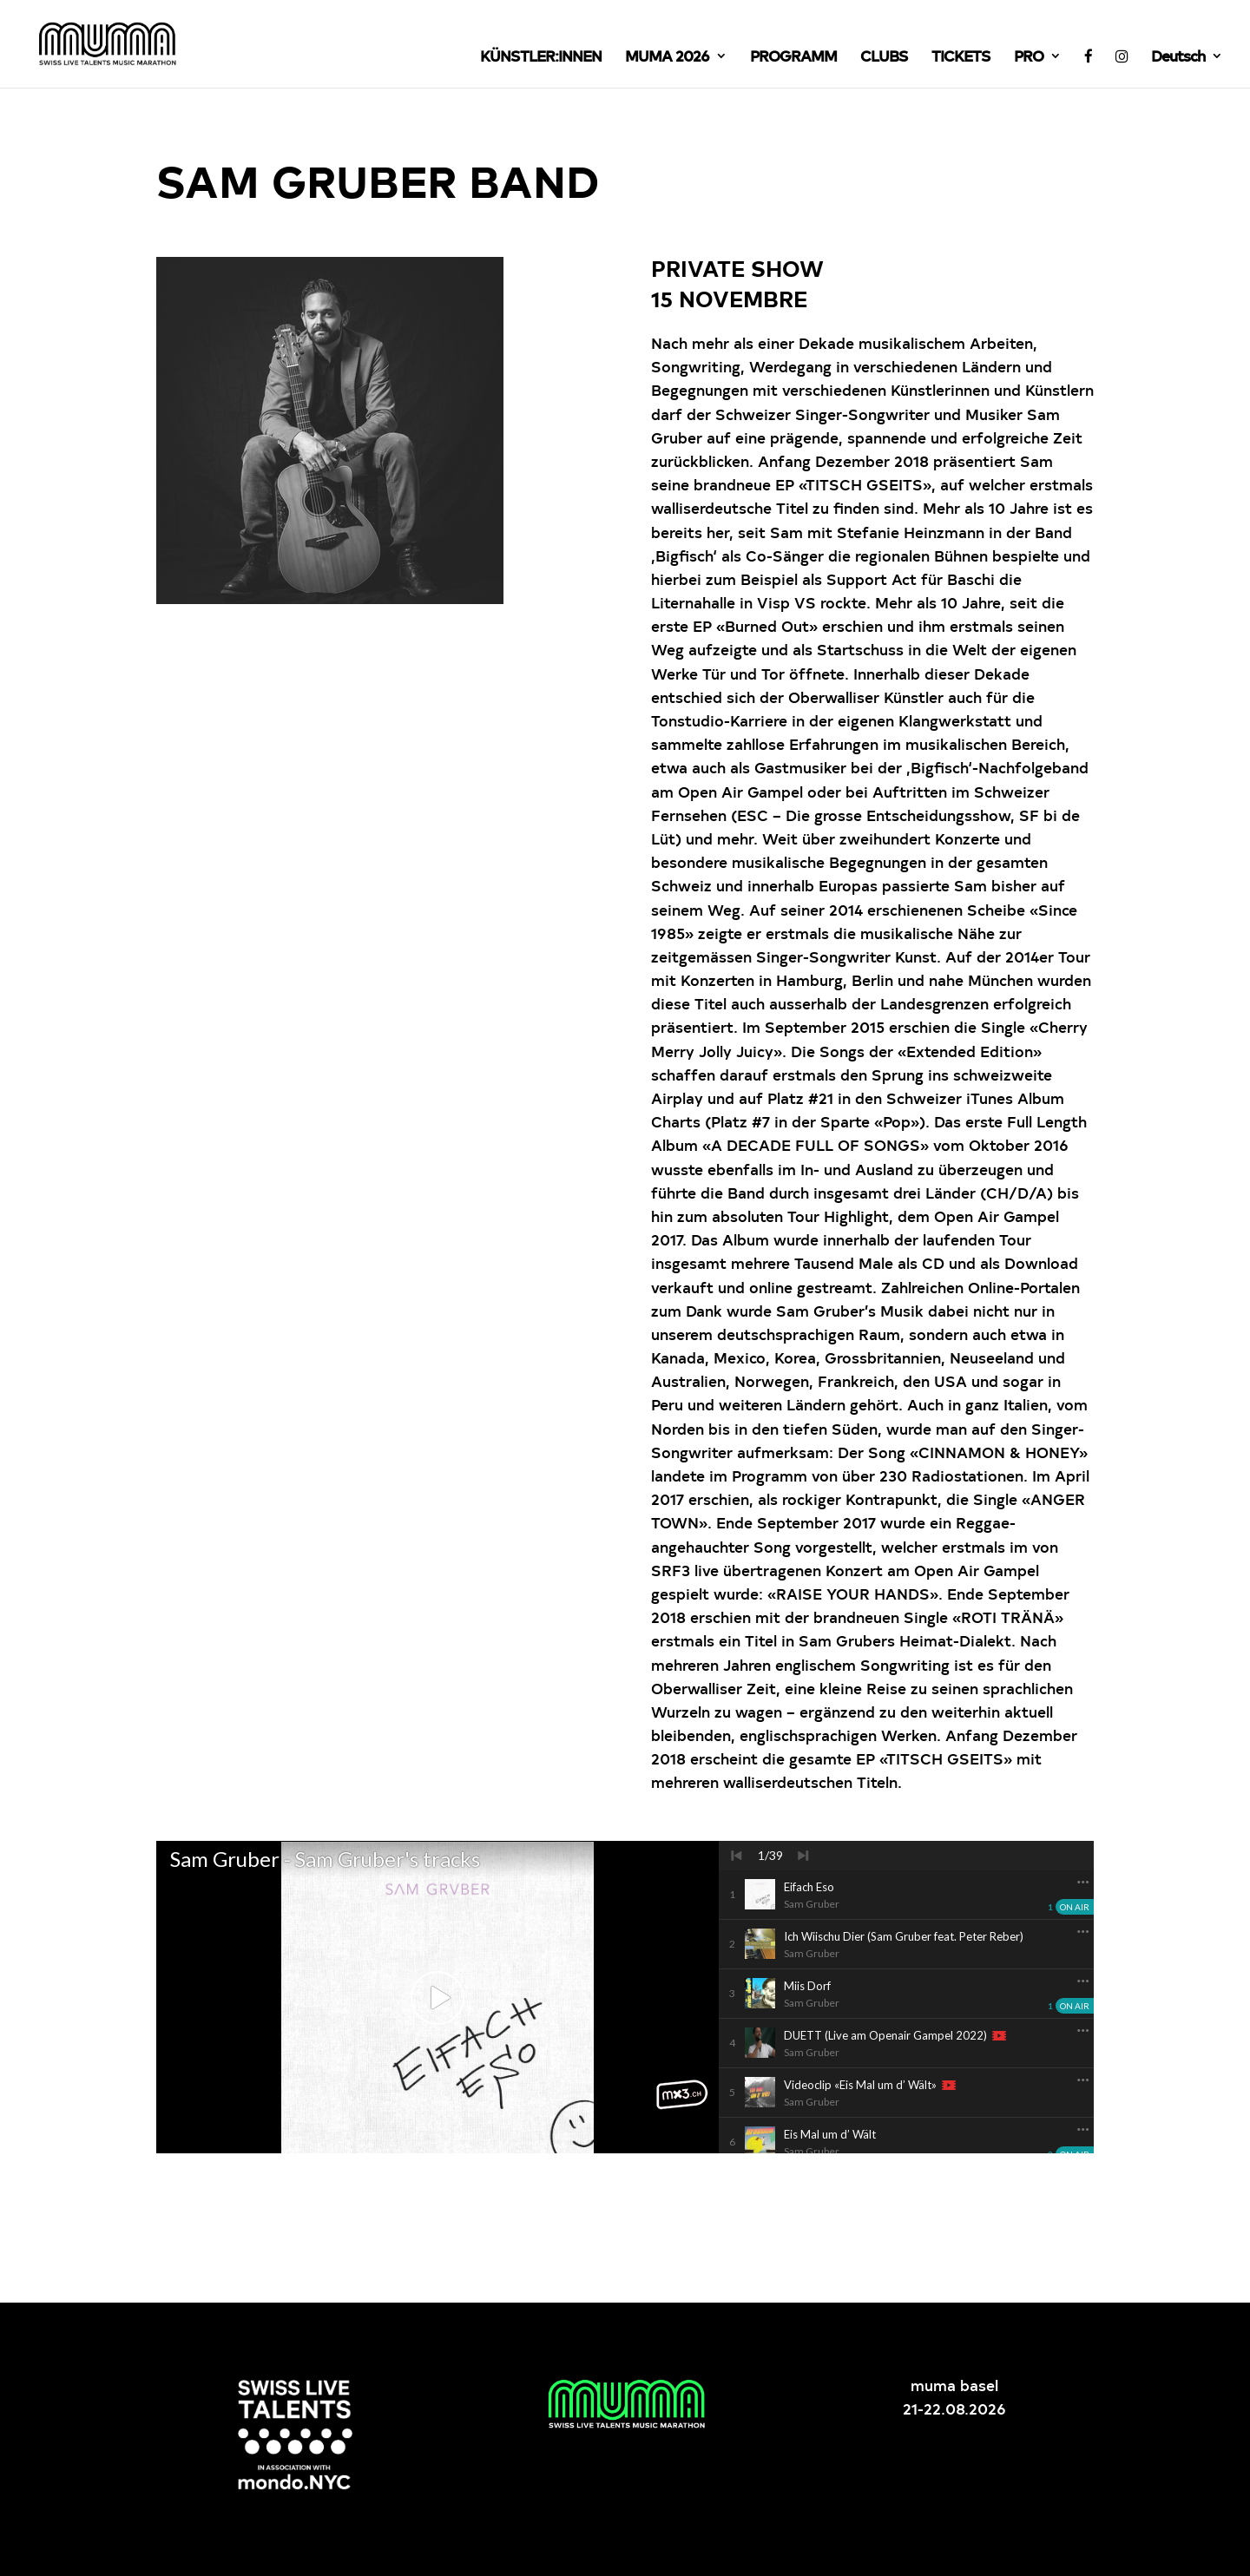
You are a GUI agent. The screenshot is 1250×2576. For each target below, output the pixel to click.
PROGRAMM (793, 57)
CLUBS (884, 57)
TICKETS (960, 57)
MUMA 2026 (667, 57)
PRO (1028, 57)
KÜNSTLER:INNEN (541, 57)
